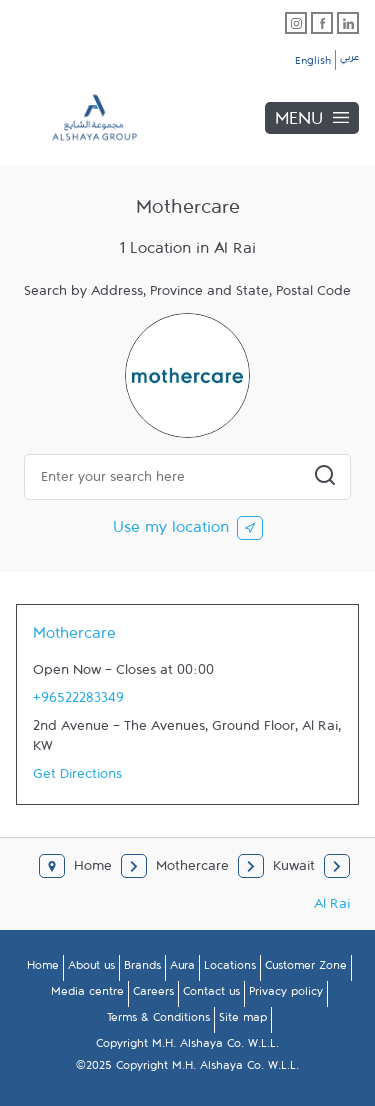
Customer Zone (306, 969)
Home (43, 969)
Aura (182, 969)
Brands (142, 969)
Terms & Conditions (158, 1021)
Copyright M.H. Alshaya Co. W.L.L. (187, 1047)
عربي (349, 60)
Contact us (211, 995)
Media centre (87, 995)
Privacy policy (286, 995)
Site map (243, 1021)
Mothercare (74, 638)
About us (91, 969)
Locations (230, 969)
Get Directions (77, 778)
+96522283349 (78, 702)
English (313, 64)
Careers (153, 995)
